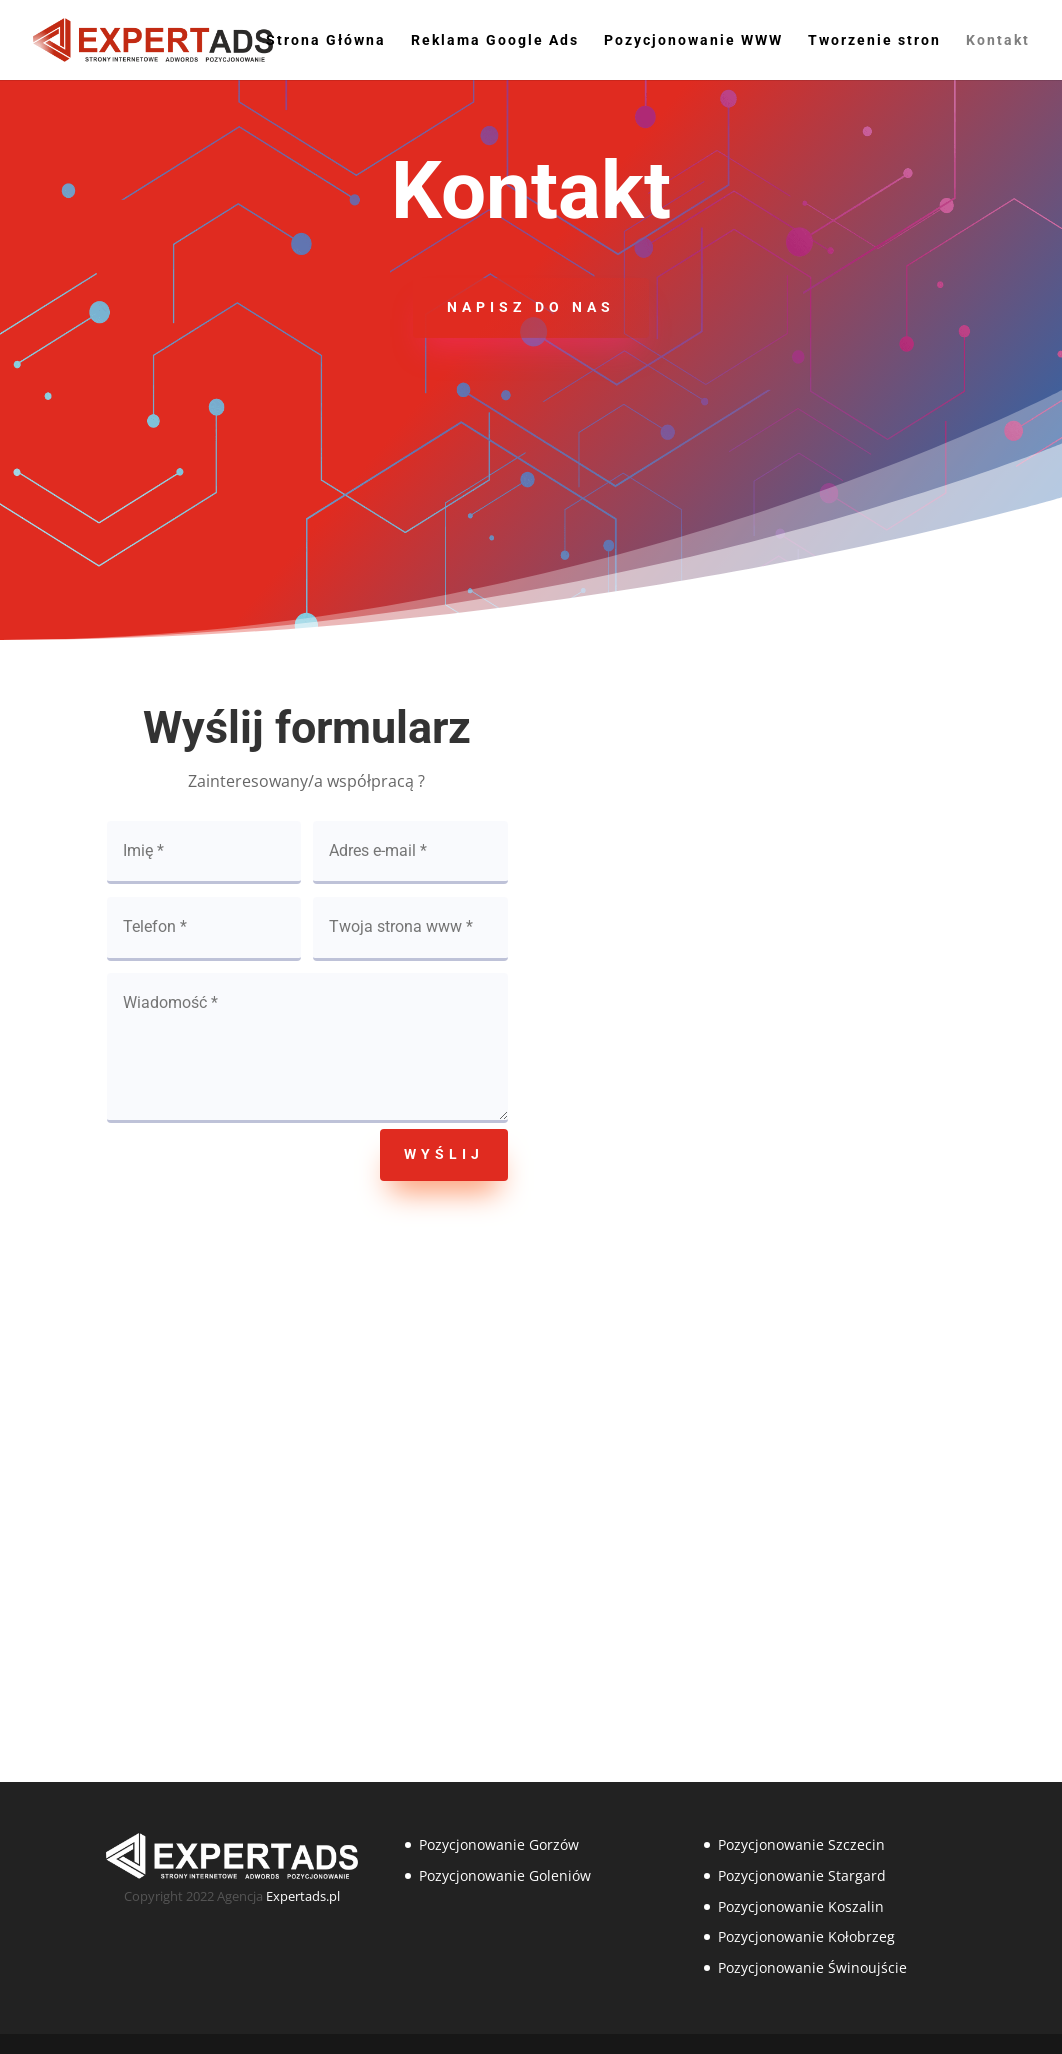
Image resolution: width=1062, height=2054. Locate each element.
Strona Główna (326, 40)
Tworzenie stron (874, 40)
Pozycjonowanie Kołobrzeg (806, 1936)
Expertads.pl (303, 1896)
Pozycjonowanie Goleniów (505, 1875)
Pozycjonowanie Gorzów (499, 1844)
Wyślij (444, 1154)
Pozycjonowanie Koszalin (801, 1906)
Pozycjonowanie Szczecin (801, 1844)
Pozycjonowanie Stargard (802, 1875)
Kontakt (998, 40)
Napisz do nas (531, 307)
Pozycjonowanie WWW (693, 40)
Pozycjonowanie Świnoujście (812, 1967)
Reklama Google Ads (495, 40)
